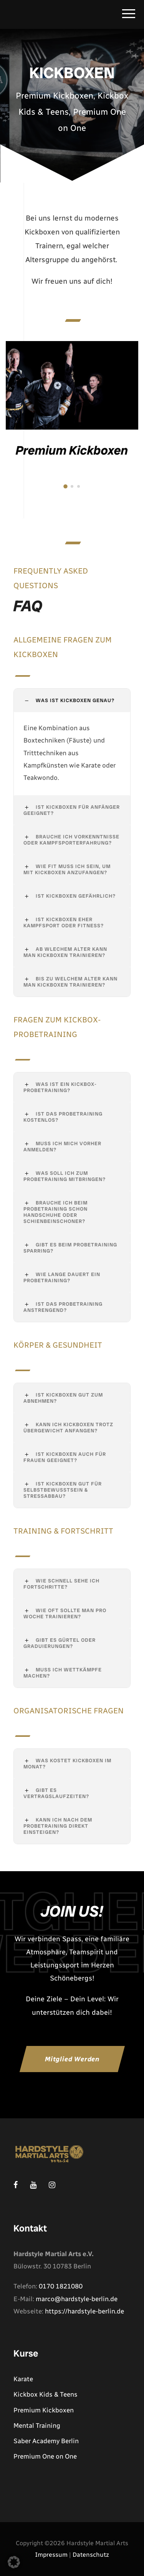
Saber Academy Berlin (46, 2441)
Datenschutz (91, 2554)
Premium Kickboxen (72, 450)
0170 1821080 (61, 2286)
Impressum (51, 2554)
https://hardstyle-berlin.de (84, 2311)
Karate (23, 2379)
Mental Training (36, 2425)
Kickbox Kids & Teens (45, 2394)
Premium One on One (45, 2456)
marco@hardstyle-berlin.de (77, 2299)
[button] (14, 2562)
